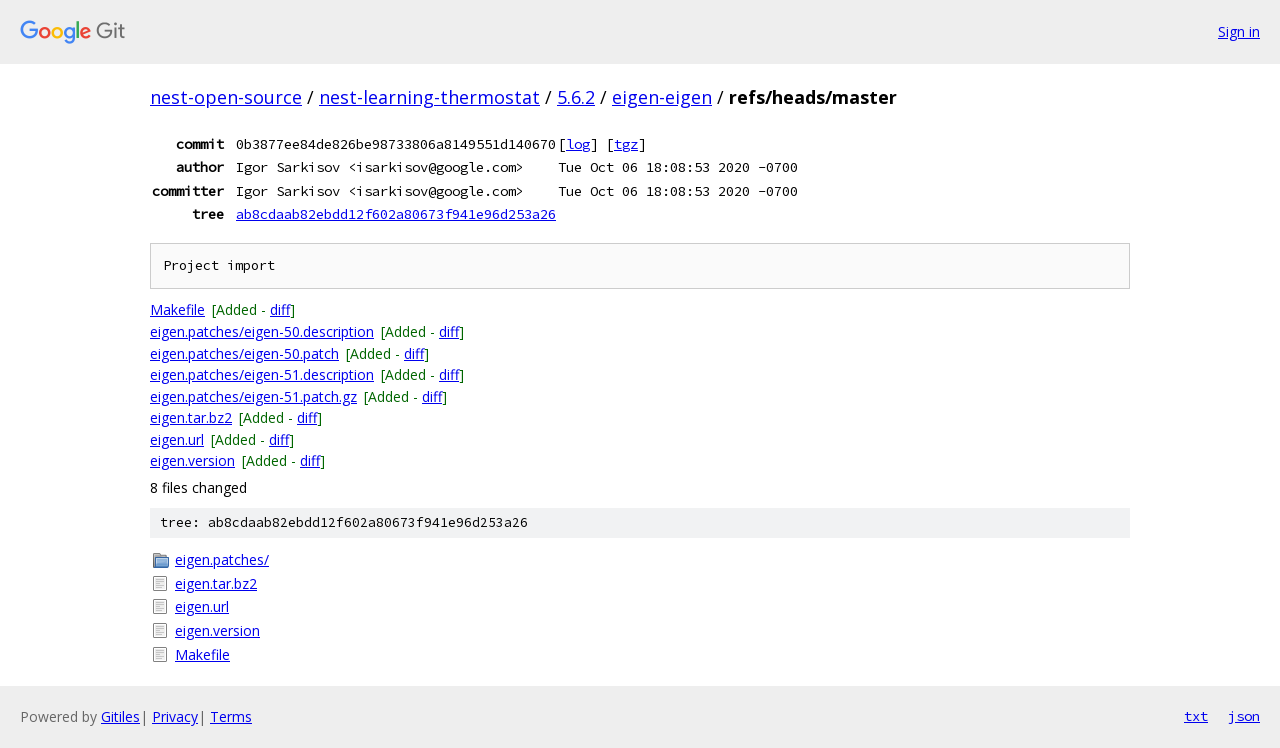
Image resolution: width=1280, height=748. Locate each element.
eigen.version (192, 460)
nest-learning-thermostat (429, 97)
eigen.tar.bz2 (191, 417)
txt (1196, 716)
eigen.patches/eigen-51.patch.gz (253, 396)
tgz (626, 144)
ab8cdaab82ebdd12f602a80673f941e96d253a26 (396, 214)
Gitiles (120, 716)
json (1244, 716)
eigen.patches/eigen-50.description (262, 331)
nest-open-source (226, 97)
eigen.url (177, 439)
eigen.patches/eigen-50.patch (244, 353)
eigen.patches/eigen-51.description (262, 374)
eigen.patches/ (222, 559)
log (578, 144)
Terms (231, 716)
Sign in (1239, 31)
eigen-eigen (662, 97)
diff (280, 309)
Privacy (175, 716)
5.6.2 (576, 97)
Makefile (177, 309)
